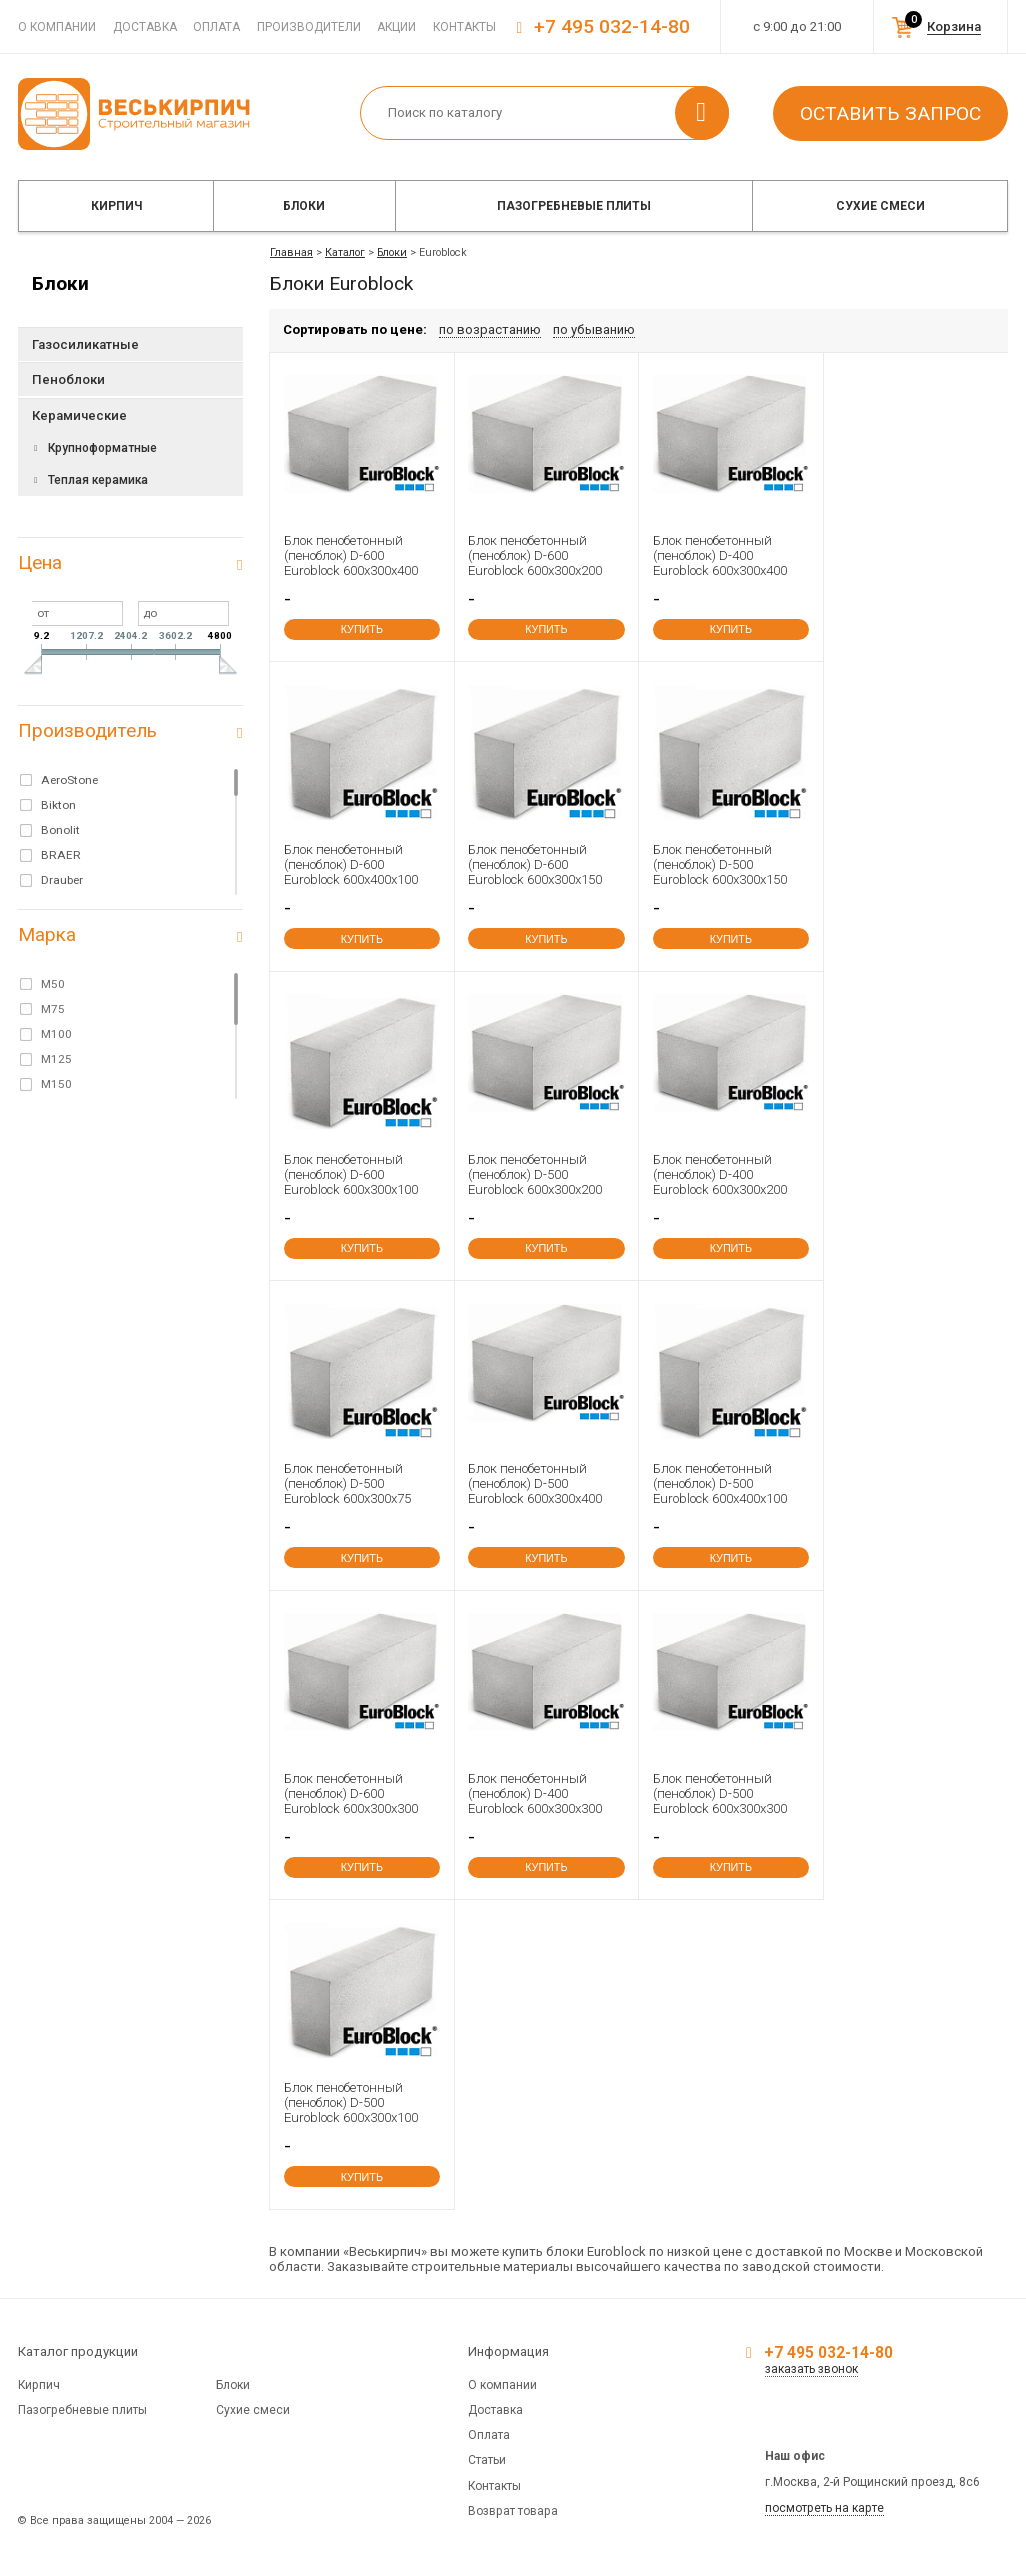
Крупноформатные (102, 448)
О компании (57, 27)
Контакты (464, 27)
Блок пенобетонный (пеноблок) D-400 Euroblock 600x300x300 (535, 1793)
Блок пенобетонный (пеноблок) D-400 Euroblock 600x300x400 (720, 555)
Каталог (345, 252)
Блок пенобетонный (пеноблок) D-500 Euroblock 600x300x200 (535, 1174)
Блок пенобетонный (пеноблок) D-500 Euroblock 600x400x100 (720, 1483)
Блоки (304, 206)
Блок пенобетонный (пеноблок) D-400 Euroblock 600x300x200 (720, 1174)
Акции (396, 27)
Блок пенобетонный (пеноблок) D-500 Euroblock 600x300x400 (535, 1483)
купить (362, 629)
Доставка (145, 27)
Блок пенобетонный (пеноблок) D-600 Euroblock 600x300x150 (535, 864)
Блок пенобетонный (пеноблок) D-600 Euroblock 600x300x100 (351, 1174)
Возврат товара (513, 2511)
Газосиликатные (85, 344)
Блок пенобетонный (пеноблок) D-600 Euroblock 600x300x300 (351, 1793)
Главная (291, 252)
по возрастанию (490, 329)
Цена (40, 562)
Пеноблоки (68, 379)
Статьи (487, 2460)
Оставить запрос (890, 113)
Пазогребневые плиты (574, 206)
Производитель (87, 730)
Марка (47, 934)
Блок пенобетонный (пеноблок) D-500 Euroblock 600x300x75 (347, 1483)
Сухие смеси (880, 206)
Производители (309, 27)
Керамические (79, 415)
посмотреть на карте (824, 2508)
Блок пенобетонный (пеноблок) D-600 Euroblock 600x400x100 (351, 864)
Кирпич (116, 206)
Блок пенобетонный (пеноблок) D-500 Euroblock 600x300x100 (351, 2102)
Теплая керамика (98, 480)
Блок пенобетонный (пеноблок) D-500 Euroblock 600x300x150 (720, 864)
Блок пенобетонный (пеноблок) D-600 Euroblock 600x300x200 (535, 555)
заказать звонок (811, 2369)
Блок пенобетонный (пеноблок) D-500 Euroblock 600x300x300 (720, 1793)
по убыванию (594, 329)
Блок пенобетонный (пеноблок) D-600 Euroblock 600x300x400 (351, 555)
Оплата (216, 27)
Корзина (954, 26)
